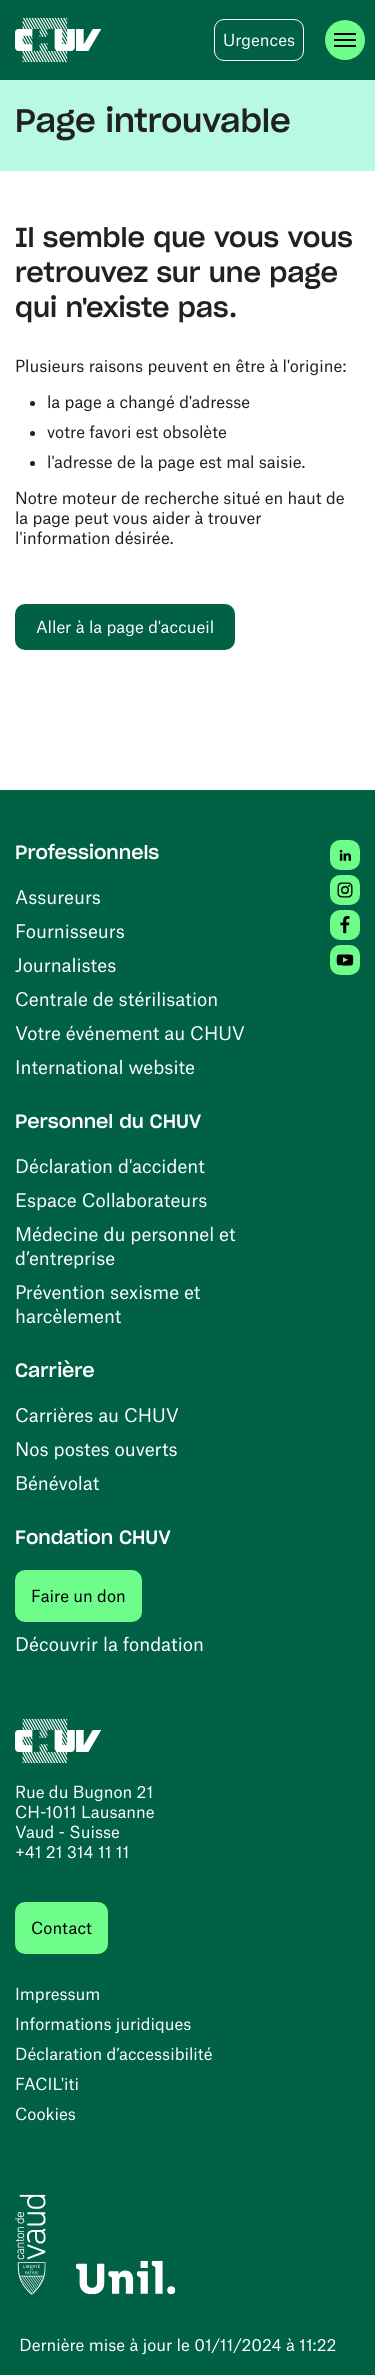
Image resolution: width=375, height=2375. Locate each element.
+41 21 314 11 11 (72, 1852)
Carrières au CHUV (97, 1414)
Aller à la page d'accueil (125, 627)
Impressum (57, 1994)
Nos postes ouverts (96, 1448)
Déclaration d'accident (110, 1165)
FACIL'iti (47, 2084)
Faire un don (86, 1595)
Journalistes (65, 964)
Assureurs (58, 896)
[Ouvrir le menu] (345, 40)
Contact (61, 1928)
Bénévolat (57, 1482)
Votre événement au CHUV (130, 1032)
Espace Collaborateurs (111, 1199)
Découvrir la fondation (109, 1643)
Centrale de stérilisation (116, 998)
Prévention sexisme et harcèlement (107, 1303)
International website (105, 1066)
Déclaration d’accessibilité (114, 2054)
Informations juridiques (103, 2024)
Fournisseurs (70, 930)
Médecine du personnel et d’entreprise (125, 1245)
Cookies (45, 2114)
